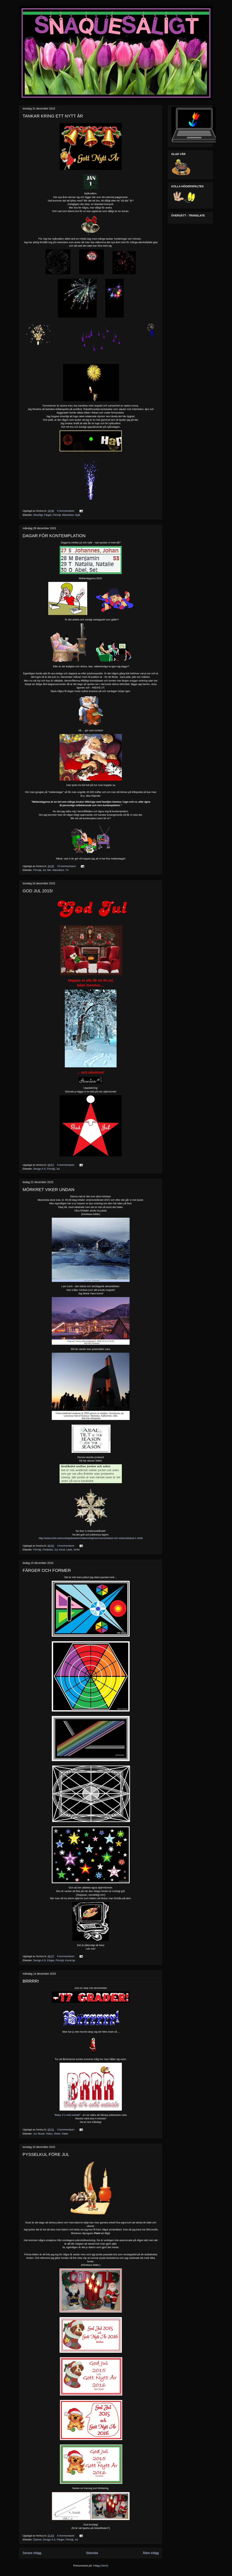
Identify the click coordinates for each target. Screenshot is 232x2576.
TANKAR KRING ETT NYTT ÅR (53, 116)
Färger (48, 514)
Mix (49, 870)
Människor (68, 514)
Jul (44, 870)
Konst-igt (70, 1960)
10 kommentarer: (67, 866)
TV (67, 870)
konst (62, 1549)
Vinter (76, 1549)
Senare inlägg (32, 2553)
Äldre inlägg (151, 2553)
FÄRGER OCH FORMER (47, 1570)
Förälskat (48, 1549)
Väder (65, 2133)
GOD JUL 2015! (38, 890)
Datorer (37, 2539)
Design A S (39, 1168)
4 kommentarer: (66, 1545)
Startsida (92, 2553)
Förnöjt (57, 514)
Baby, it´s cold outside (67, 2115)
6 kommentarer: (66, 510)
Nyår (77, 514)
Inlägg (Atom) (100, 2565)
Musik (41, 2133)
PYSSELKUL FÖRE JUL (46, 2154)
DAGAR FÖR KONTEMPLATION (54, 535)
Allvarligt (38, 514)
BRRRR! (31, 1981)
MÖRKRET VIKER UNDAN (48, 1189)
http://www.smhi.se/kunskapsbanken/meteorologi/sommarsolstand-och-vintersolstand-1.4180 (91, 1538)
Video (49, 2133)
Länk (69, 1549)
